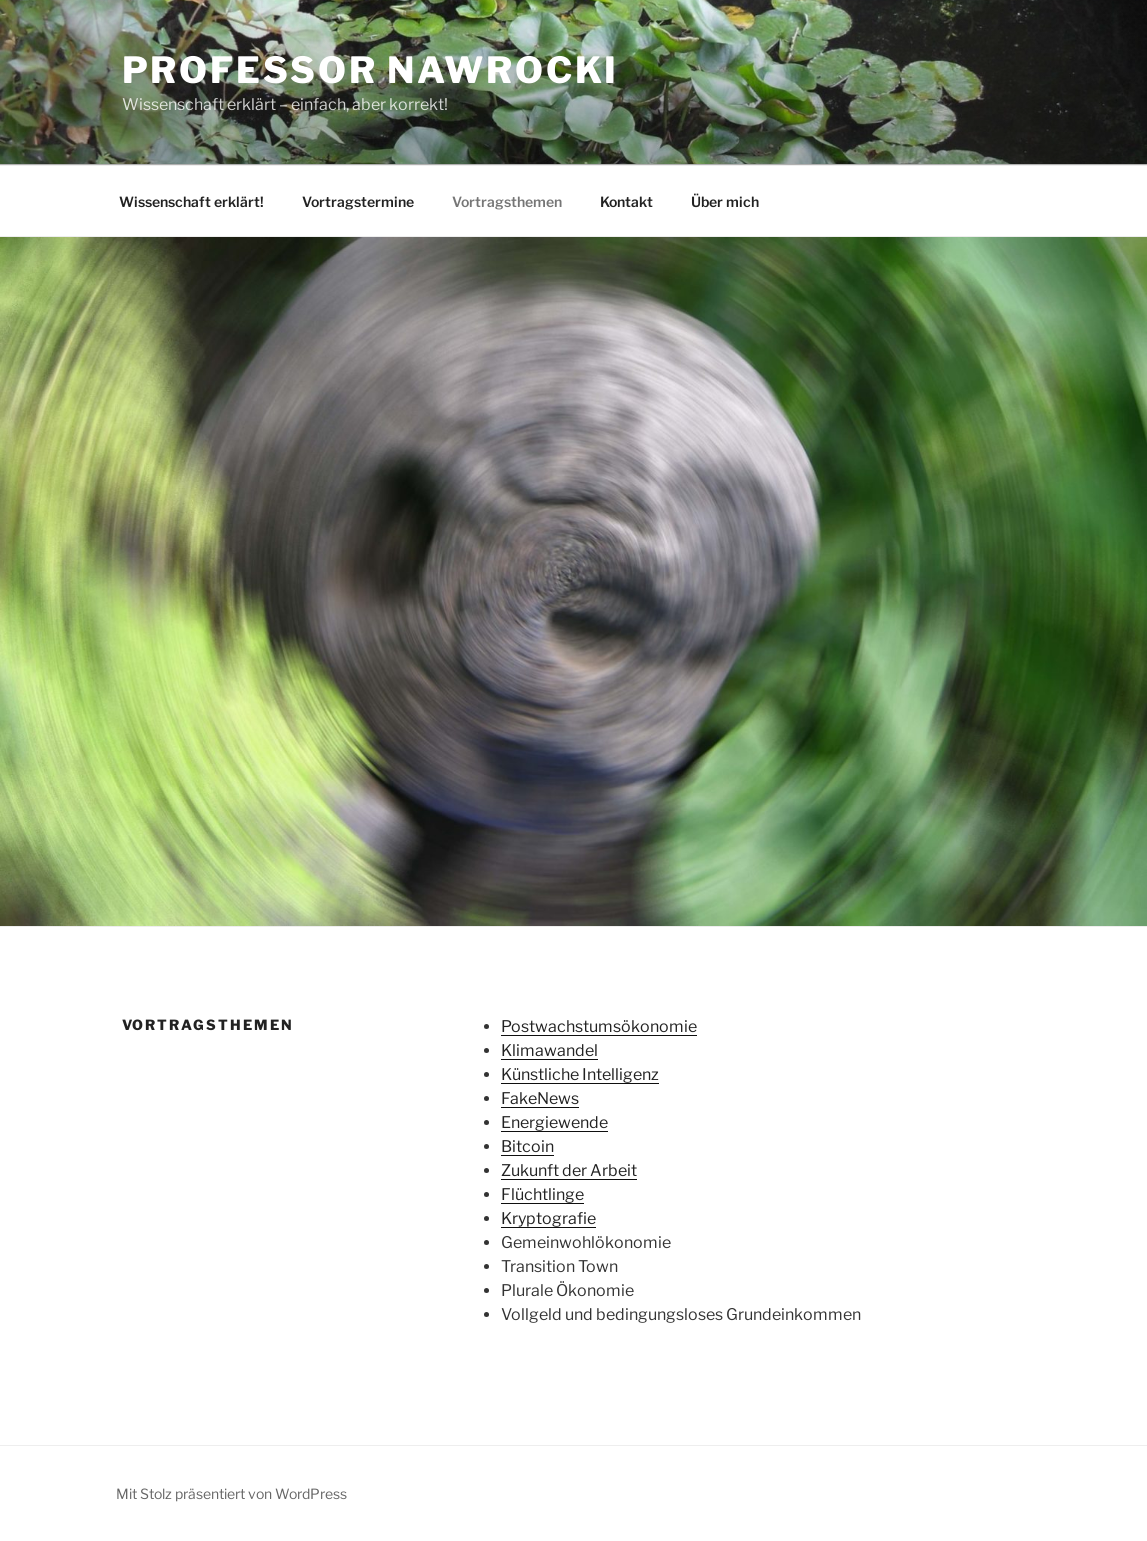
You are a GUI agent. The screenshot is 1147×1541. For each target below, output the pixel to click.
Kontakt (626, 201)
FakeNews (540, 1098)
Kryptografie (548, 1218)
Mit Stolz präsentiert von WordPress (231, 1493)
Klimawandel (549, 1050)
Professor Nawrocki (371, 70)
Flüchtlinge (542, 1194)
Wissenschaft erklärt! (191, 201)
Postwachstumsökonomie (599, 1026)
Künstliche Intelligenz (580, 1074)
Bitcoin (527, 1146)
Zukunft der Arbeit (569, 1170)
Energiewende (554, 1122)
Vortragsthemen (507, 201)
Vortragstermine (358, 201)
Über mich (725, 201)
